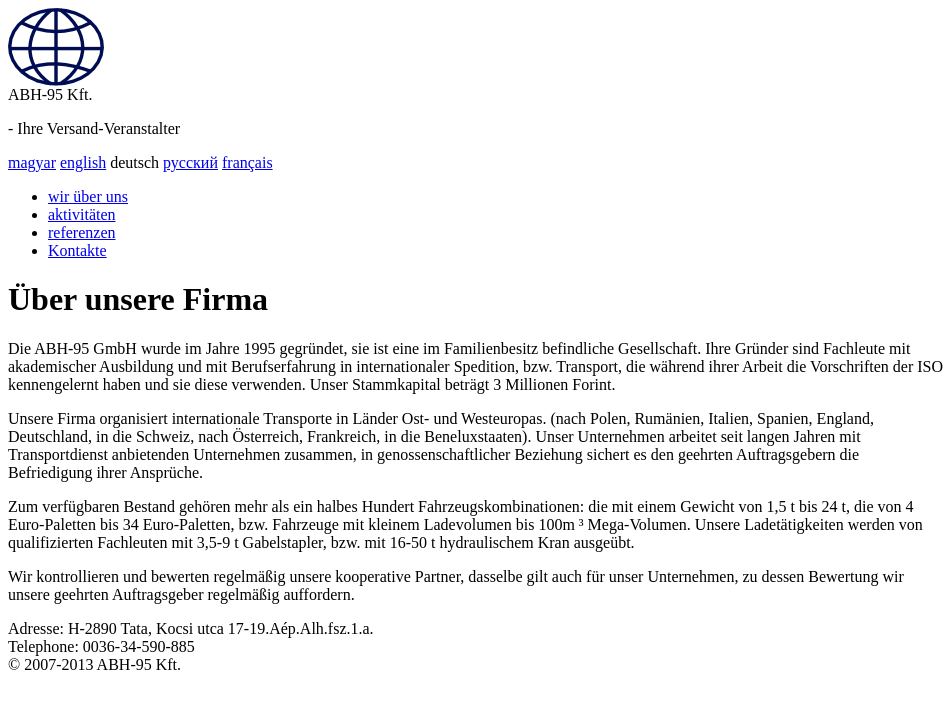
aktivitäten (82, 214)
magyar (32, 162)
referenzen (82, 232)
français (247, 162)
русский (190, 162)
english (83, 162)
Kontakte (77, 250)
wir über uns (88, 196)
